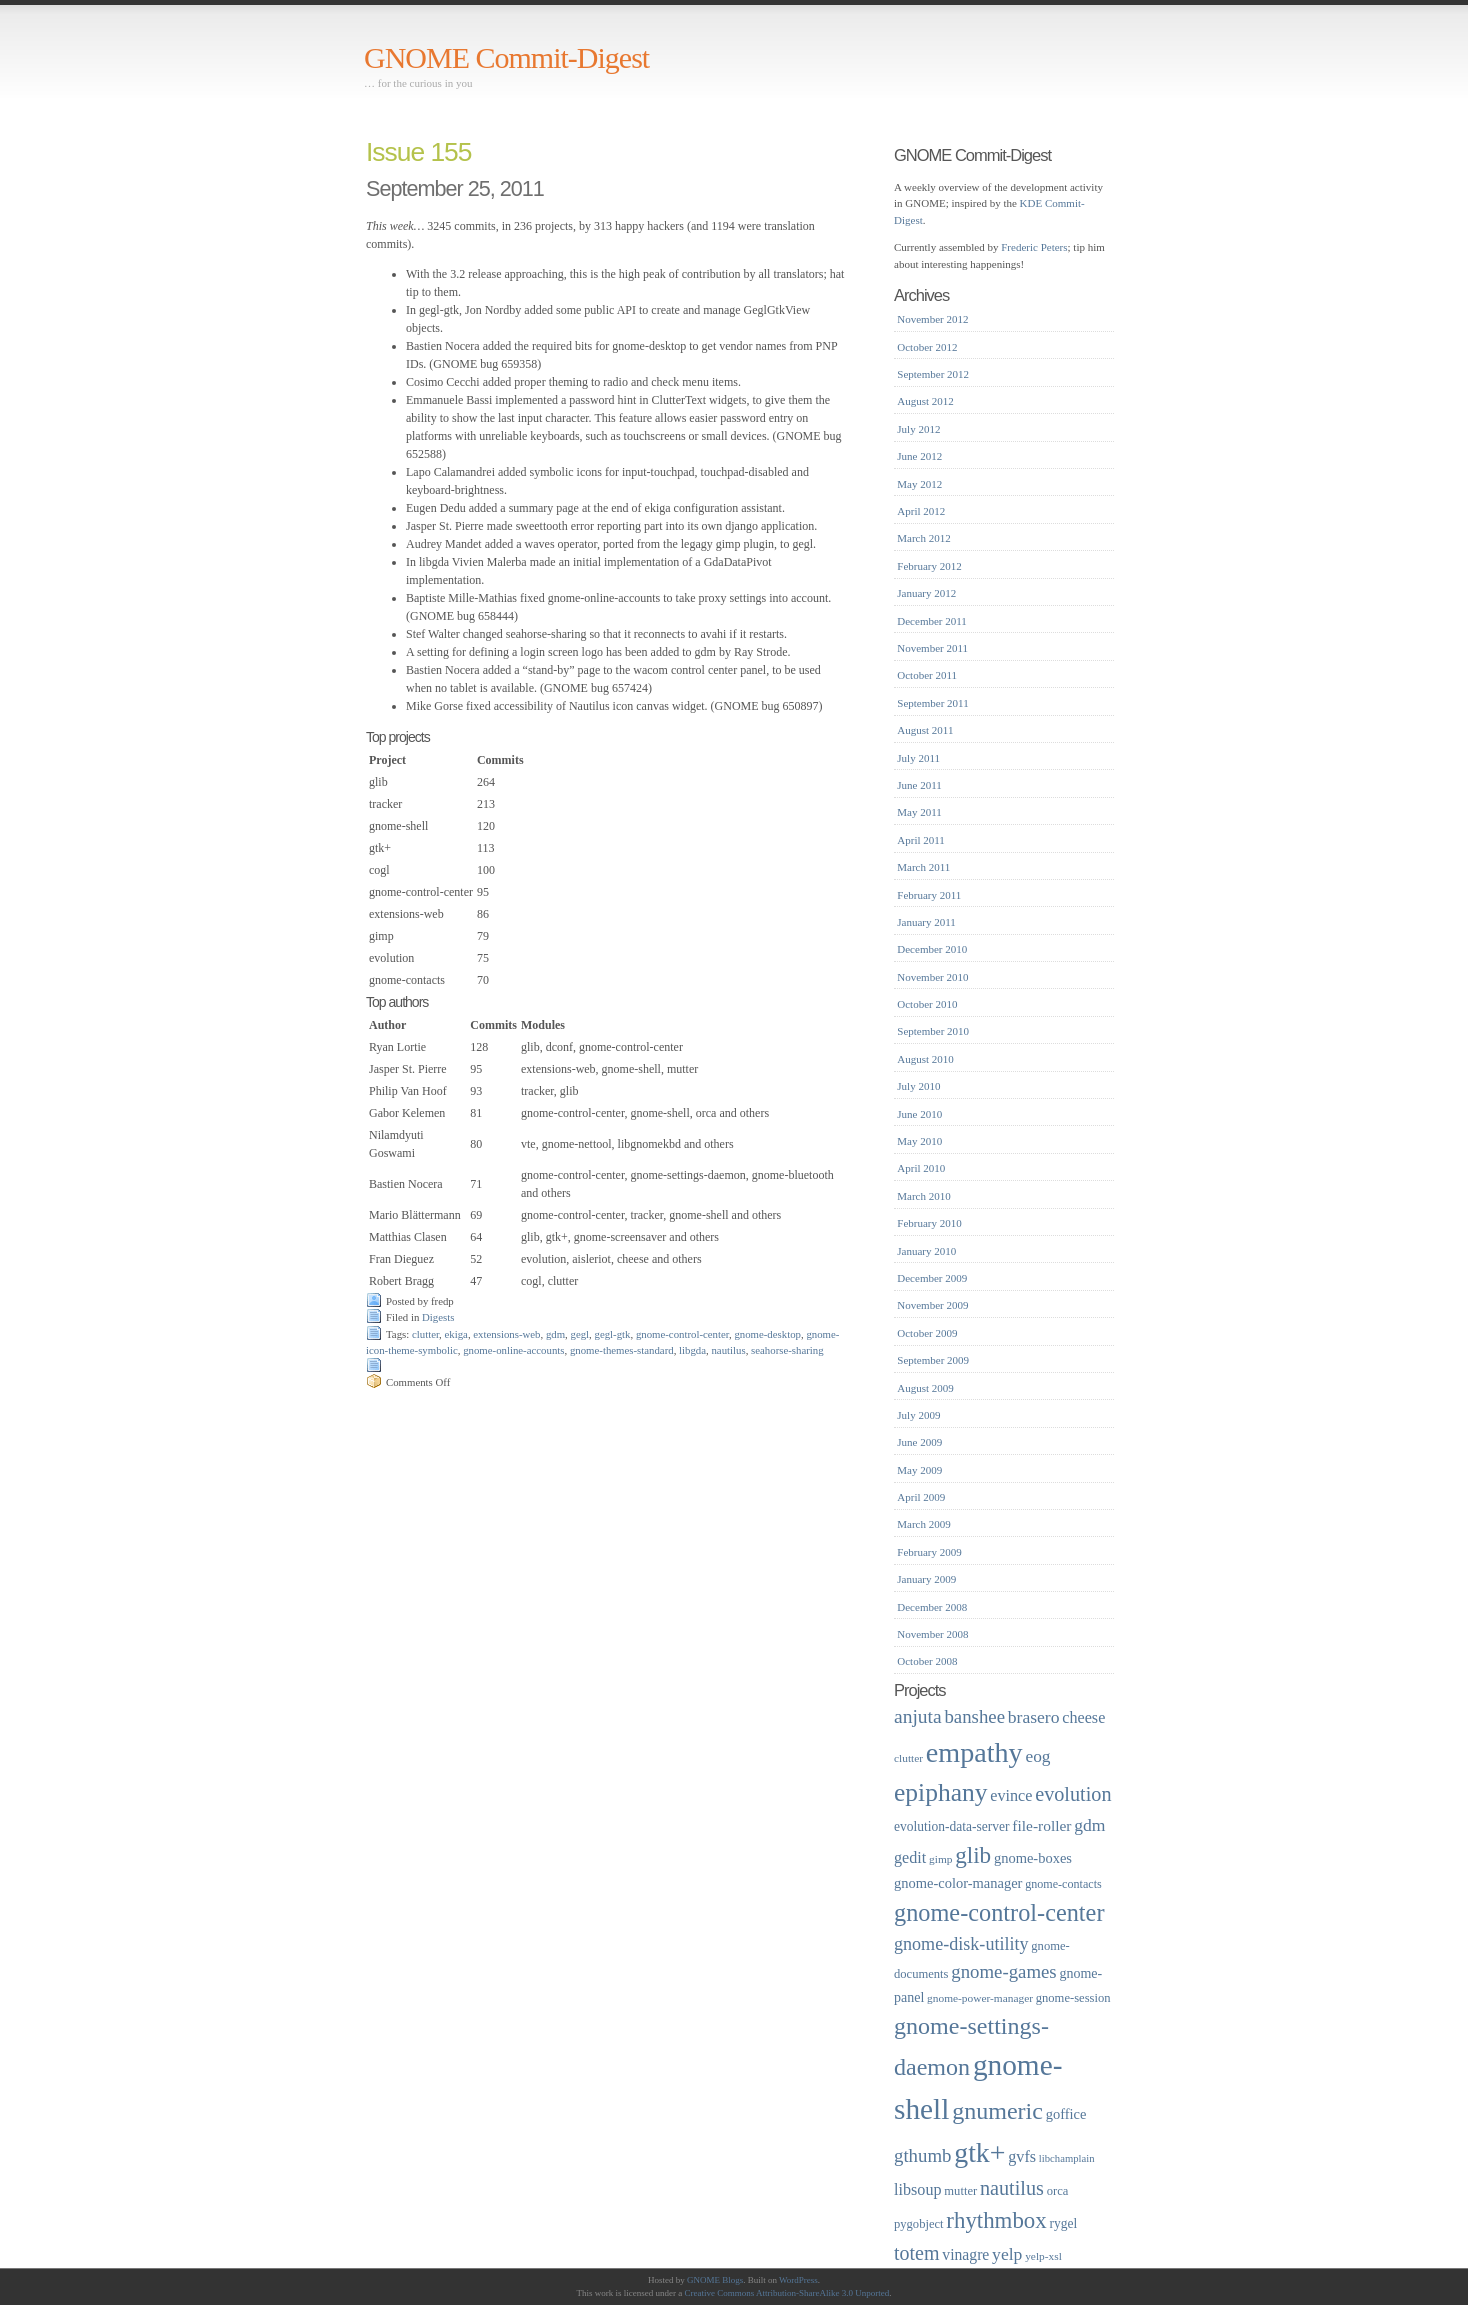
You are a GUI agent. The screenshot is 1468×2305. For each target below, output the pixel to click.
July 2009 (918, 1415)
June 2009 (919, 1442)
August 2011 (925, 730)
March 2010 (923, 1196)
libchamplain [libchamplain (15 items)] (1067, 2158)
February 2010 (929, 1223)
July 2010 (918, 1086)
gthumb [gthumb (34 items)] (922, 2155)
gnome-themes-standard (622, 1350)
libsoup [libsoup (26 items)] (918, 2189)
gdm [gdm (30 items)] (1089, 1825)
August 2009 (925, 1388)
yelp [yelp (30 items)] (1007, 2254)
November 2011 (932, 648)
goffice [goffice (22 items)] (1066, 2114)
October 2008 (927, 1661)
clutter (425, 1334)
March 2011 (923, 867)
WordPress (798, 2280)
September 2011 (932, 703)
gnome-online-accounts (513, 1350)
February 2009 (929, 1552)
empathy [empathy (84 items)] (974, 1752)
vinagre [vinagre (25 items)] (965, 2254)
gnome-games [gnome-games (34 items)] (1003, 1971)
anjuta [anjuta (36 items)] (918, 1716)
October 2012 (927, 347)
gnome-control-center (682, 1334)
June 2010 (919, 1114)
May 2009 (919, 1470)
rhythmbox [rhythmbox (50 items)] (996, 2220)
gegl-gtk (612, 1334)
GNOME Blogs (715, 2280)
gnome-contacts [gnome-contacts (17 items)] (1063, 1884)
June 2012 (919, 456)
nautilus (728, 1350)
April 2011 (921, 840)
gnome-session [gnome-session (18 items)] (1073, 1998)
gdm (555, 1334)
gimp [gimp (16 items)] (940, 1859)
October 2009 (927, 1333)
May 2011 (919, 812)
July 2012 (918, 429)
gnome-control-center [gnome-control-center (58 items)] (999, 1912)
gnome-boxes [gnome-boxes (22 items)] (1033, 1858)
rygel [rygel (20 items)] (1063, 2223)
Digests (438, 1317)
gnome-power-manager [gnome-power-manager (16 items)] (980, 1998)
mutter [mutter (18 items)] (960, 2191)
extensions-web (506, 1334)
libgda (692, 1350)
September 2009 (933, 1360)
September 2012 (933, 374)
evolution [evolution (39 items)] (1073, 1794)
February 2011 (929, 895)
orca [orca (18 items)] (1058, 2191)
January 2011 (926, 922)
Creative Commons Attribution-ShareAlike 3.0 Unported (787, 2293)
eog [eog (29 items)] (1037, 1756)
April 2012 (921, 511)
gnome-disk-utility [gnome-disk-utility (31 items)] (961, 1944)
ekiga (456, 1334)
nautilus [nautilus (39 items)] (1012, 2188)
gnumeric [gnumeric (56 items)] (997, 2111)
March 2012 (923, 538)
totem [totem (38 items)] (917, 2253)
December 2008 (932, 1607)
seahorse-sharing (787, 1350)
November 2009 (932, 1305)
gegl (579, 1334)
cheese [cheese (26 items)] (1083, 1717)
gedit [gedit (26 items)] (910, 1857)
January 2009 (926, 1579)
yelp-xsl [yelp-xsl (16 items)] (1043, 2256)
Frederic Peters (1034, 247)
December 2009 (932, 1278)
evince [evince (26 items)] (1011, 1795)
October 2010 (927, 1004)
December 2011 (932, 621)
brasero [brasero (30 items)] (1034, 1717)
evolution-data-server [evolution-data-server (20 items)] (952, 1826)
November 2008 (932, 1634)
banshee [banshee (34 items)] (974, 1716)
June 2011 (919, 785)
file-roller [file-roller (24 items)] (1041, 1825)
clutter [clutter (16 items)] (908, 1758)
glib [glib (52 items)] (973, 1855)
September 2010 (933, 1031)
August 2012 (925, 401)
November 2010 (932, 977)
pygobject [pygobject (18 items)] (919, 2224)
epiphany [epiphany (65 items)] (940, 1792)
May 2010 (919, 1141)
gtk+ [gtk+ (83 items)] (979, 2152)
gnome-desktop (767, 1334)
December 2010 (932, 949)
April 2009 (921, 1497)
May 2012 (919, 484)
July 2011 (918, 758)
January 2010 (926, 1251)
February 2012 (929, 566)
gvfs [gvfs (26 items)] (1022, 2156)
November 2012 (932, 319)
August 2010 (925, 1059)
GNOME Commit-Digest (506, 57)
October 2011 (927, 675)
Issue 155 (418, 152)
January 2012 (926, 593)
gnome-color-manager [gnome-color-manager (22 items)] (958, 1883)
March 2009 (923, 1524)
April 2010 (921, 1168)
